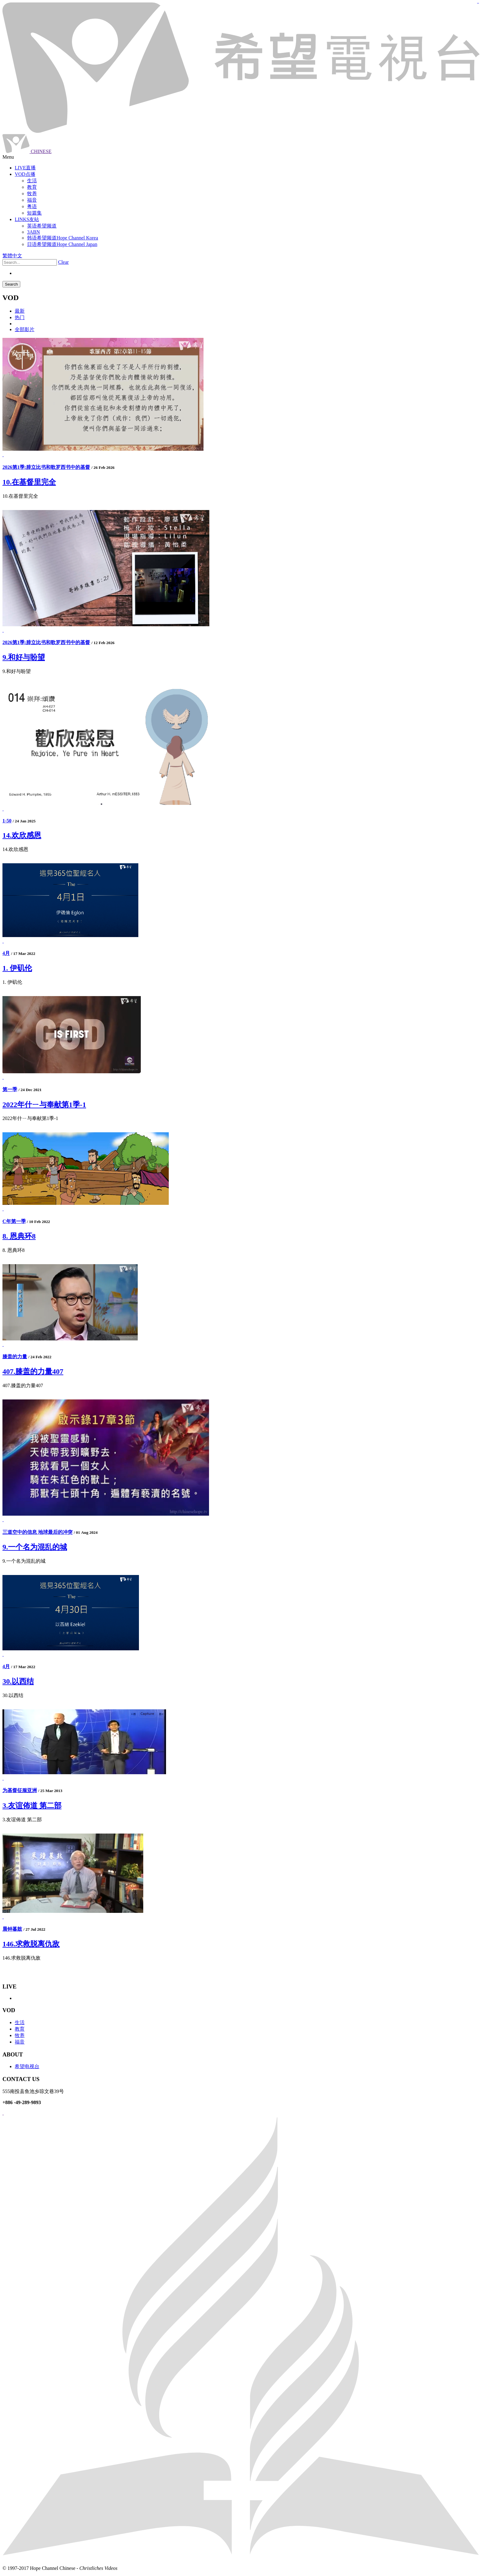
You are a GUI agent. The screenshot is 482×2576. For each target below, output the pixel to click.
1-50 (6, 820)
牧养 (20, 2035)
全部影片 (24, 329)
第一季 (9, 1089)
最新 (20, 311)
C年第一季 (14, 1221)
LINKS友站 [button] (27, 219)
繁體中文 (12, 255)
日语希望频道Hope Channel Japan (62, 244)
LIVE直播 (25, 167)
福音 (20, 2041)
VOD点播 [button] (25, 174)
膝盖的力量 (14, 1356)
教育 (20, 2029)
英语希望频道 (42, 225)
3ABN (33, 232)
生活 (20, 2022)
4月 (6, 953)
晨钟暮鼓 (12, 1929)
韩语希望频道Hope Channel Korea (62, 237)
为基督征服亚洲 (19, 1790)
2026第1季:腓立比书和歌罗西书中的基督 (46, 467)
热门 (20, 317)
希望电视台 (27, 2066)
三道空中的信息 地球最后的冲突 (37, 1532)
